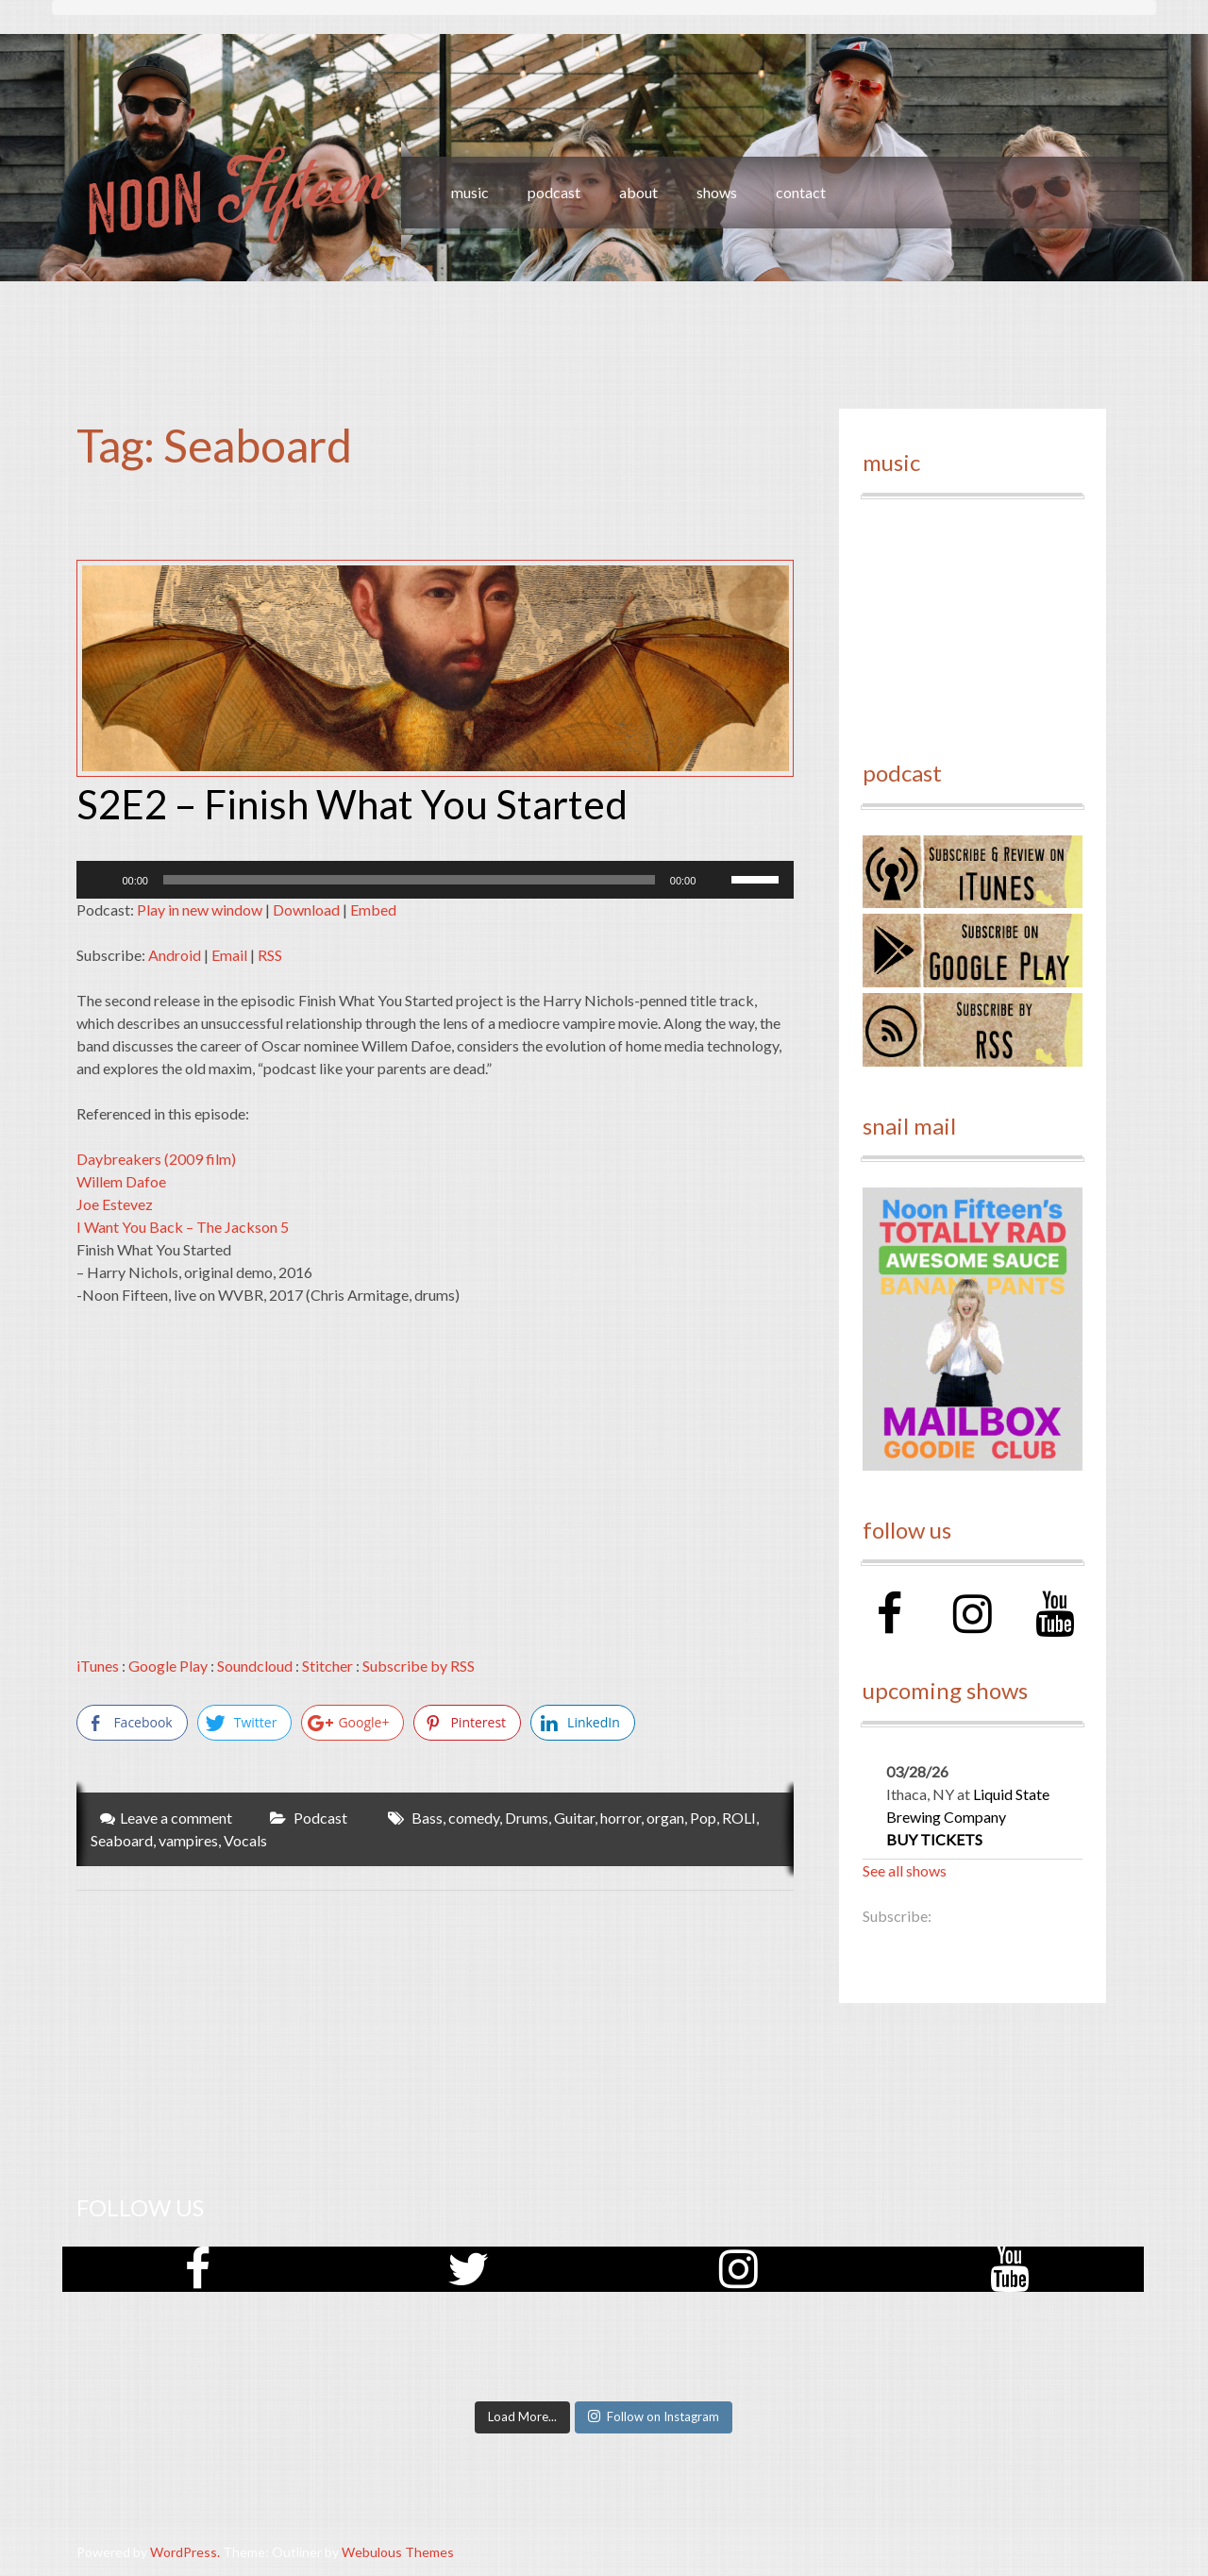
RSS (270, 955)
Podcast (320, 1818)
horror (620, 1818)
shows (716, 192)
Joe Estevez (114, 1204)
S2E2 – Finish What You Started (352, 804)
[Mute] (716, 879)
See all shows (905, 1870)
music (470, 192)
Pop (703, 1818)
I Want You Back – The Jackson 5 (182, 1227)
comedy (473, 1818)
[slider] (409, 879)
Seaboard (122, 1840)
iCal (962, 1916)
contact (801, 192)
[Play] (101, 879)
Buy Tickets (934, 1839)
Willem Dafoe (121, 1181)
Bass (427, 1818)
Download (306, 909)
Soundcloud (255, 1666)
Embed (373, 909)
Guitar (574, 1818)
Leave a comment (176, 1818)
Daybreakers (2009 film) (156, 1159)
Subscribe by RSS (418, 1666)
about (638, 192)
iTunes (97, 1666)
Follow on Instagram (653, 2416)
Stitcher (327, 1666)
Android (174, 955)
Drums (526, 1818)
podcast (554, 192)
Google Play (168, 1666)
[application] (435, 880)
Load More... (522, 2416)
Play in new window (199, 909)
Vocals (245, 1840)
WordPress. (185, 2552)
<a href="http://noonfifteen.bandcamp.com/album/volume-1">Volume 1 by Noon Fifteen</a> (972, 619)
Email (229, 955)
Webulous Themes (398, 2552)
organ (665, 1818)
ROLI (739, 1818)
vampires (188, 1840)
